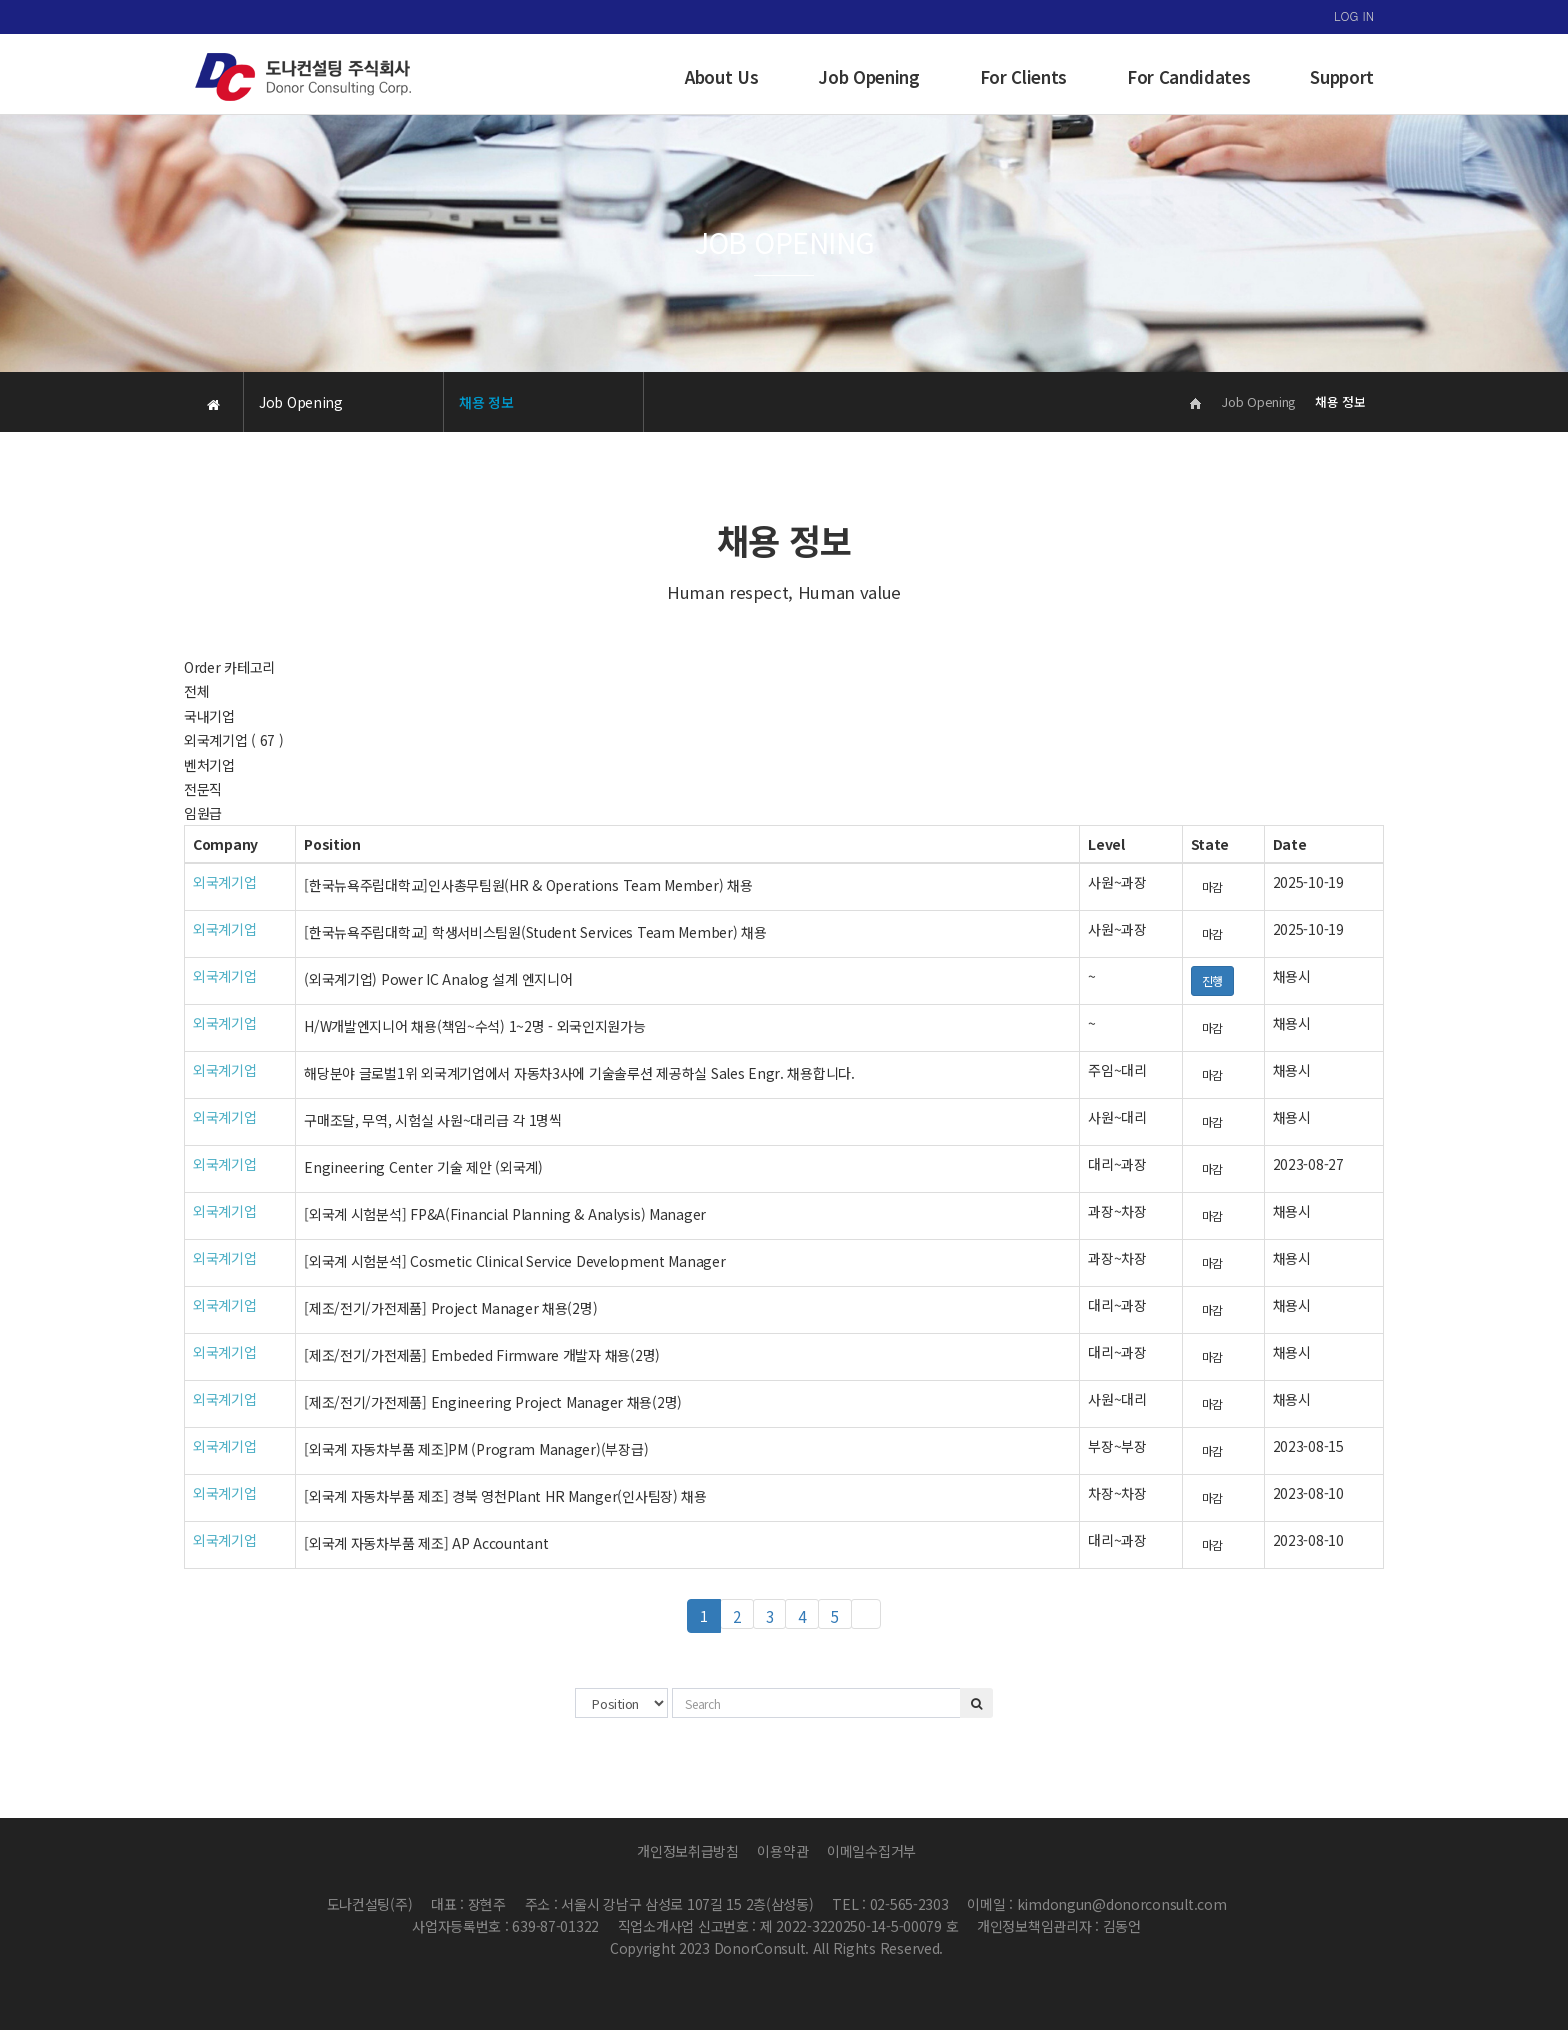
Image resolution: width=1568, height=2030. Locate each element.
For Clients (1023, 77)
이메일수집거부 (871, 1851)
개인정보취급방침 (688, 1851)
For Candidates (1188, 77)
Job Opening (868, 77)
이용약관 (782, 1851)
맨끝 (866, 1614)
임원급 (203, 813)
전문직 (203, 789)
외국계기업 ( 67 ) (234, 740)
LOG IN (1354, 15)
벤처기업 (209, 765)
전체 (196, 691)
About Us (721, 77)
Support (1342, 77)
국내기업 (209, 716)
